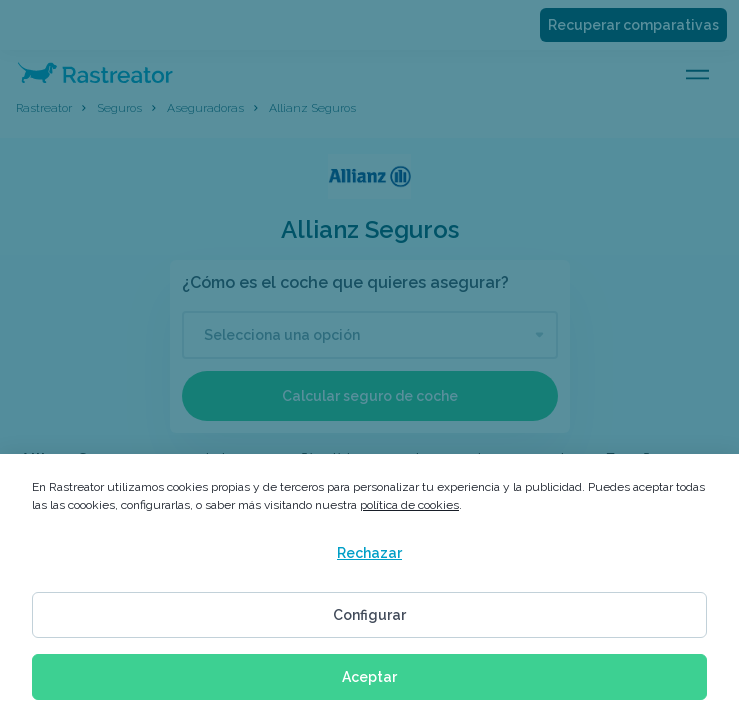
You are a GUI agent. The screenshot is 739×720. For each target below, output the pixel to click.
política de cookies (409, 505)
